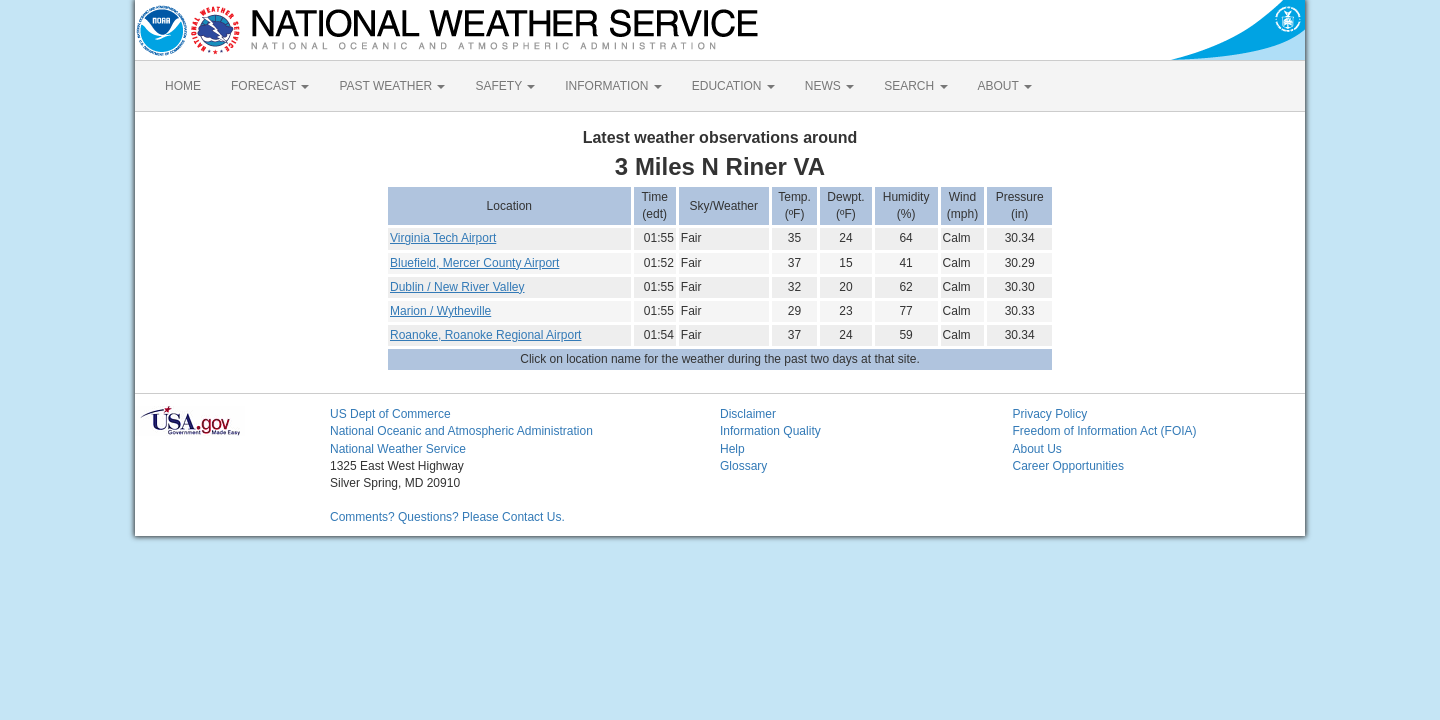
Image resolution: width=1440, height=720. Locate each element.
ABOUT (1005, 86)
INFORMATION (613, 86)
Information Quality (770, 431)
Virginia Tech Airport (443, 238)
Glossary (743, 466)
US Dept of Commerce (390, 414)
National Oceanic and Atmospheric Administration (461, 431)
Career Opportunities (1068, 466)
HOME (183, 86)
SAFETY (505, 86)
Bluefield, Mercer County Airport (474, 263)
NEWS (829, 86)
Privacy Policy (1050, 414)
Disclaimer (748, 414)
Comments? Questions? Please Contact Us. (447, 517)
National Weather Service (398, 449)
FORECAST (270, 86)
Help (732, 449)
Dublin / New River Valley (457, 287)
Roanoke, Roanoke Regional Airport (485, 335)
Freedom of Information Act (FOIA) (1105, 431)
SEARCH (915, 86)
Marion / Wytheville (440, 311)
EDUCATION (733, 86)
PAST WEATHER (392, 86)
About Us (1037, 449)
